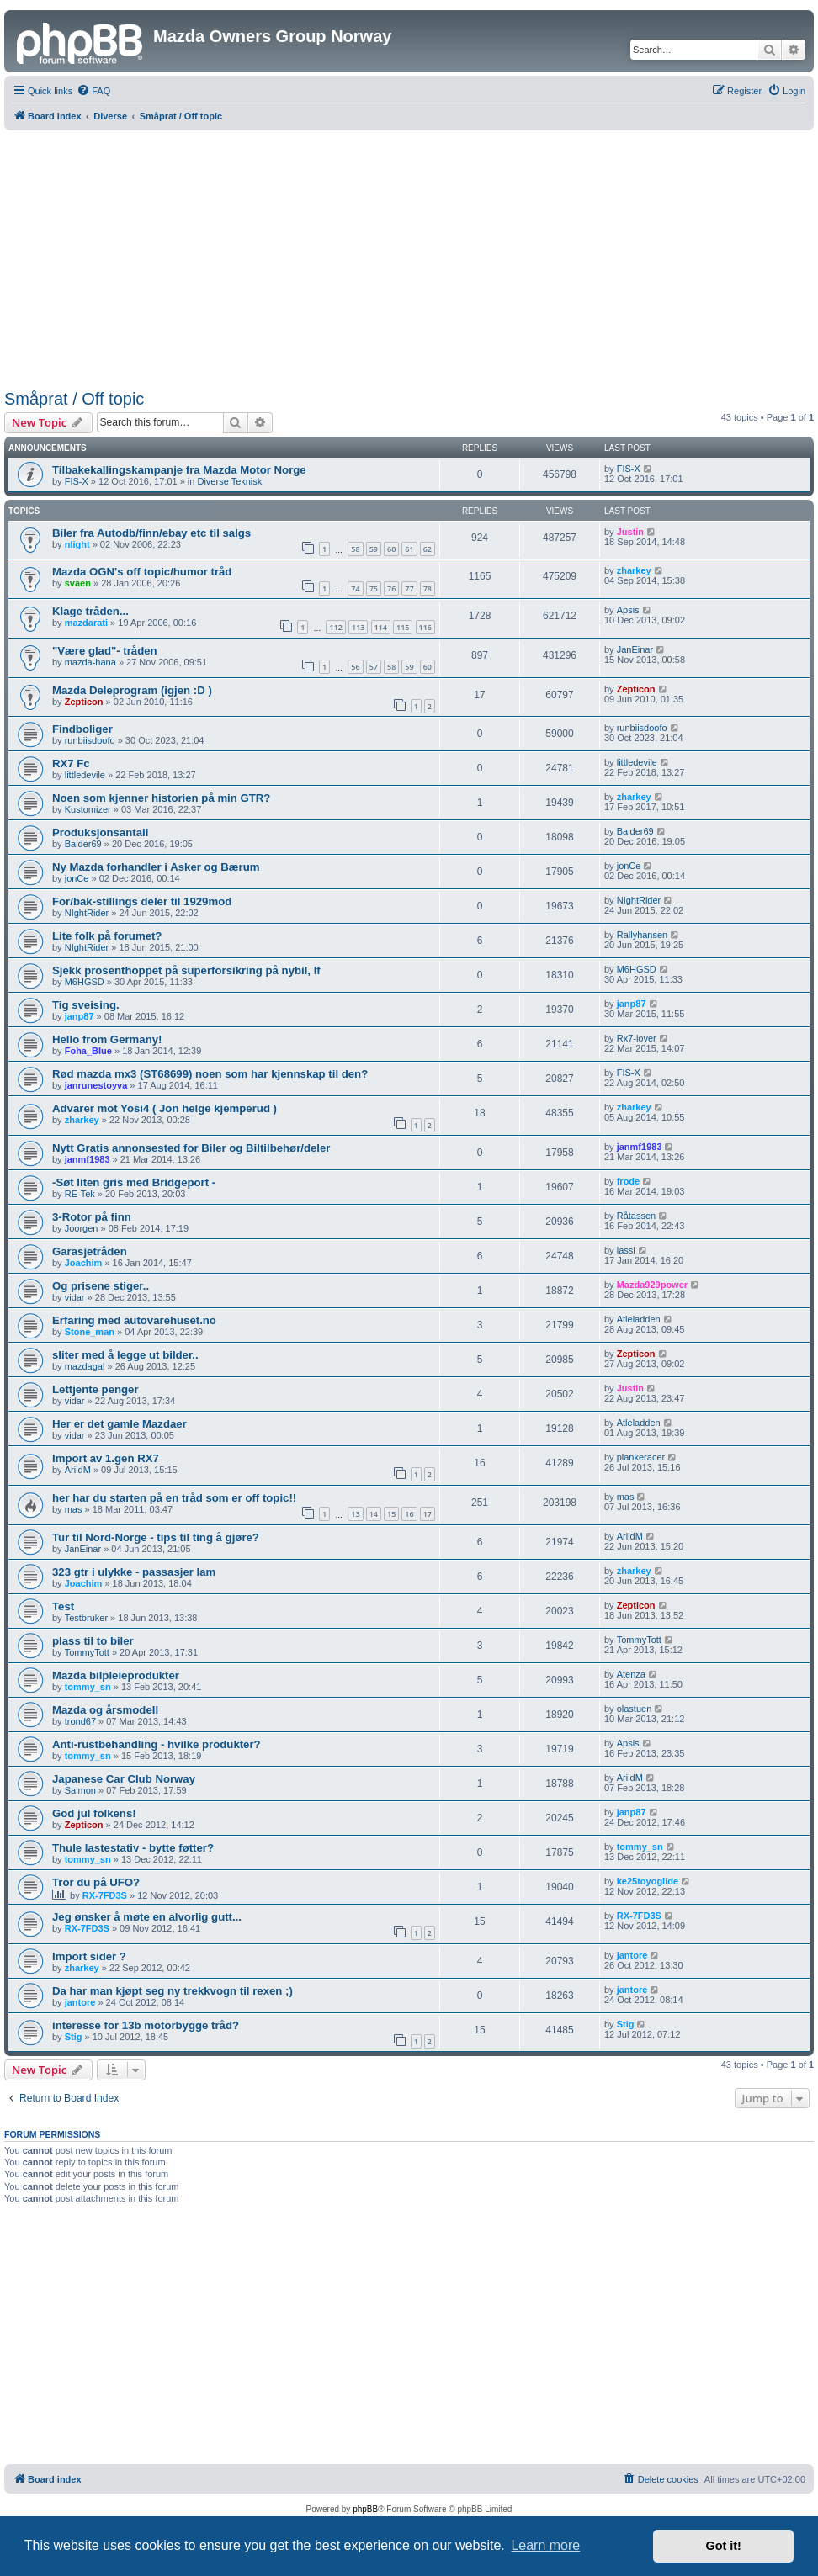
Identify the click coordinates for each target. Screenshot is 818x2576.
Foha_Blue (88, 1051)
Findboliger (82, 729)
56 (355, 666)
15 (391, 1513)
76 (391, 588)
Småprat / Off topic (74, 399)
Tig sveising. (86, 1005)
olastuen (634, 1709)
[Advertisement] (409, 256)
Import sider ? (89, 1956)
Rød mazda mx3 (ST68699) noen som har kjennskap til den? (210, 1074)
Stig (73, 2037)
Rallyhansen (642, 935)
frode (628, 1181)
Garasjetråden (89, 1251)
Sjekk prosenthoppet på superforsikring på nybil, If (186, 970)
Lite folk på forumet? (107, 936)
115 (402, 627)
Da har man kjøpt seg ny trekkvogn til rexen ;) (172, 1991)
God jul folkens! (94, 1813)
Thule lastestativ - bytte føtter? (133, 1848)
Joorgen (81, 1228)
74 (355, 588)
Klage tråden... (90, 611)
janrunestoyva (96, 1085)
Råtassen (636, 1216)
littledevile (85, 775)
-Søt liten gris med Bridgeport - (133, 1182)
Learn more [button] (545, 2545)
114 (380, 627)
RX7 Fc (71, 763)
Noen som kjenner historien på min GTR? (161, 798)
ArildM (78, 1470)
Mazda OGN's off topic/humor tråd (141, 571)
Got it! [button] (723, 2545)
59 (373, 548)
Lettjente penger (95, 1389)
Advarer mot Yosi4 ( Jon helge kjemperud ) (164, 1108)
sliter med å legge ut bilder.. (125, 1355)
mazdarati (86, 622)
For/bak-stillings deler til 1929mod (141, 901)
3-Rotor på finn (91, 1217)
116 (425, 627)
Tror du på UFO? (96, 1882)
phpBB (365, 2509)
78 (427, 588)
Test (63, 1606)
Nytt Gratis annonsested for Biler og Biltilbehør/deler (191, 1148)
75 (373, 588)
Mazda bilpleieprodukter (115, 1675)
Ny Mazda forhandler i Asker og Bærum (155, 867)
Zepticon (84, 702)
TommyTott (87, 1652)
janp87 (79, 1016)
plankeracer (641, 1457)
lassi (626, 1250)
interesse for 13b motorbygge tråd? (145, 2025)
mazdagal (85, 1366)
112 (335, 627)
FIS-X (76, 481)
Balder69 (83, 844)
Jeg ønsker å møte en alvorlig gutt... (147, 1917)
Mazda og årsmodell (105, 1710)
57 (373, 666)
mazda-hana (90, 662)
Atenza (631, 1674)
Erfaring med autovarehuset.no (134, 1320)
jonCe (77, 878)
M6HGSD (84, 982)
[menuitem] (93, 91)
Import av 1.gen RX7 (105, 1458)
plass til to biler (93, 1641)
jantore (632, 1955)
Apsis (628, 610)
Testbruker (86, 1618)
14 (373, 1513)
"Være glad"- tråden (104, 650)
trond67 (80, 1721)
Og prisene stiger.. (100, 1286)
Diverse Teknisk (229, 481)
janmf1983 (87, 1159)
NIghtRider (87, 913)
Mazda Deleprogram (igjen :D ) (132, 690)
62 (427, 548)
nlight (77, 544)
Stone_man (89, 1332)
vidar (75, 1297)
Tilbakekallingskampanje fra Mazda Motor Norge (179, 470)
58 (355, 548)
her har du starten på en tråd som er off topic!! (174, 1498)
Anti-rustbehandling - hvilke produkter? (156, 1744)
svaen (78, 583)
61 (409, 548)
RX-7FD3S (104, 1895)
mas (73, 1509)
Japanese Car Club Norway (123, 1779)
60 (391, 548)
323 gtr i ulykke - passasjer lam (133, 1572)
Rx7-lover (636, 1038)
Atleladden (639, 1319)
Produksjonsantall (100, 832)
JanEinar (635, 649)
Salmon (80, 1790)
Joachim (84, 1263)
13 (355, 1513)
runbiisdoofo (90, 740)
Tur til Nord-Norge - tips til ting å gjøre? (155, 1537)
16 (409, 1513)
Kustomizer (88, 809)
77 (409, 588)
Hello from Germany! (107, 1039)
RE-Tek (80, 1194)
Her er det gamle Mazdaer (119, 1424)
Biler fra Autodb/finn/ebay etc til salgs (151, 533)
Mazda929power (652, 1285)
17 (427, 1513)
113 (358, 627)
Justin (630, 532)
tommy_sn (88, 1687)
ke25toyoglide (647, 1881)
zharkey (634, 570)
